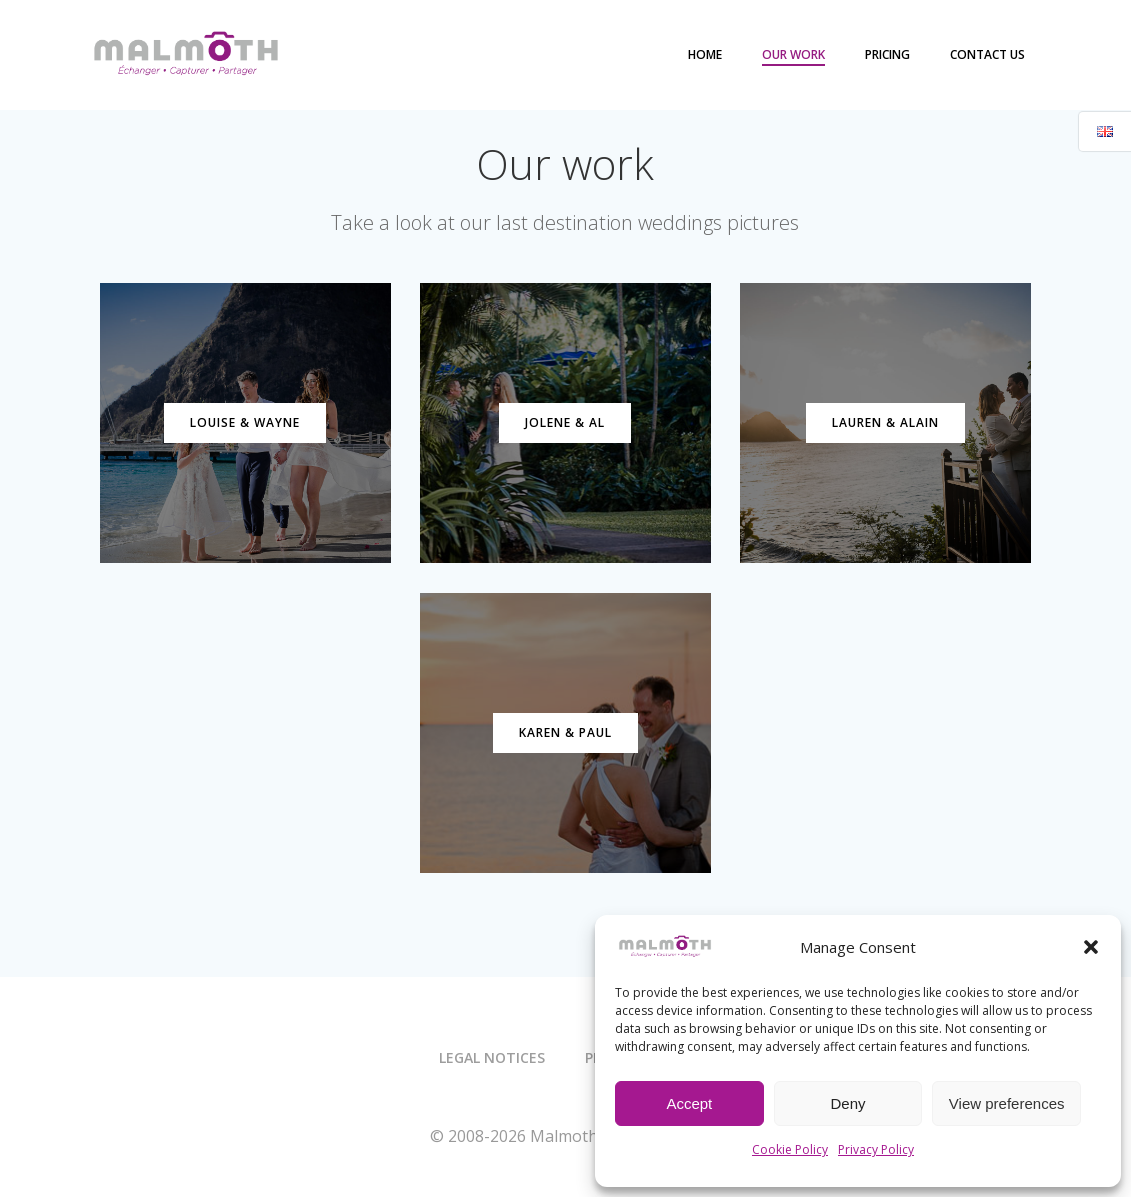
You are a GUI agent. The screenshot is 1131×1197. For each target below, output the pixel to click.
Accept (689, 1103)
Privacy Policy (876, 1149)
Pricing (888, 54)
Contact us (988, 54)
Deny (847, 1103)
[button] (1091, 947)
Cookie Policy (790, 1149)
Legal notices (492, 1058)
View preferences (1007, 1103)
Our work (794, 54)
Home (706, 54)
